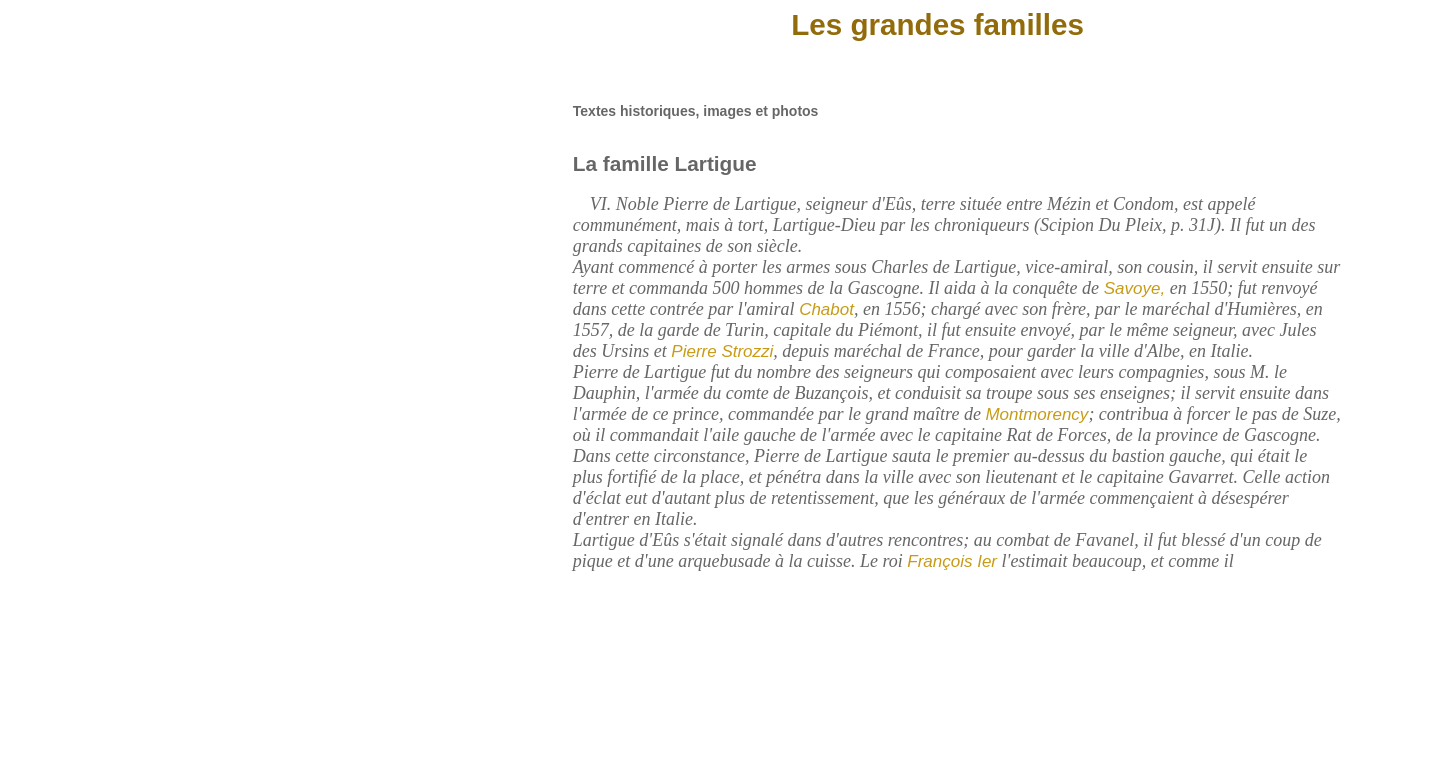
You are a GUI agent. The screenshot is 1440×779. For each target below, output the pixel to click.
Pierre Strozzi (722, 351)
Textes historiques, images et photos (696, 111)
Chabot (826, 309)
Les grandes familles (937, 24)
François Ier (952, 561)
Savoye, (1132, 288)
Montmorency (1036, 414)
